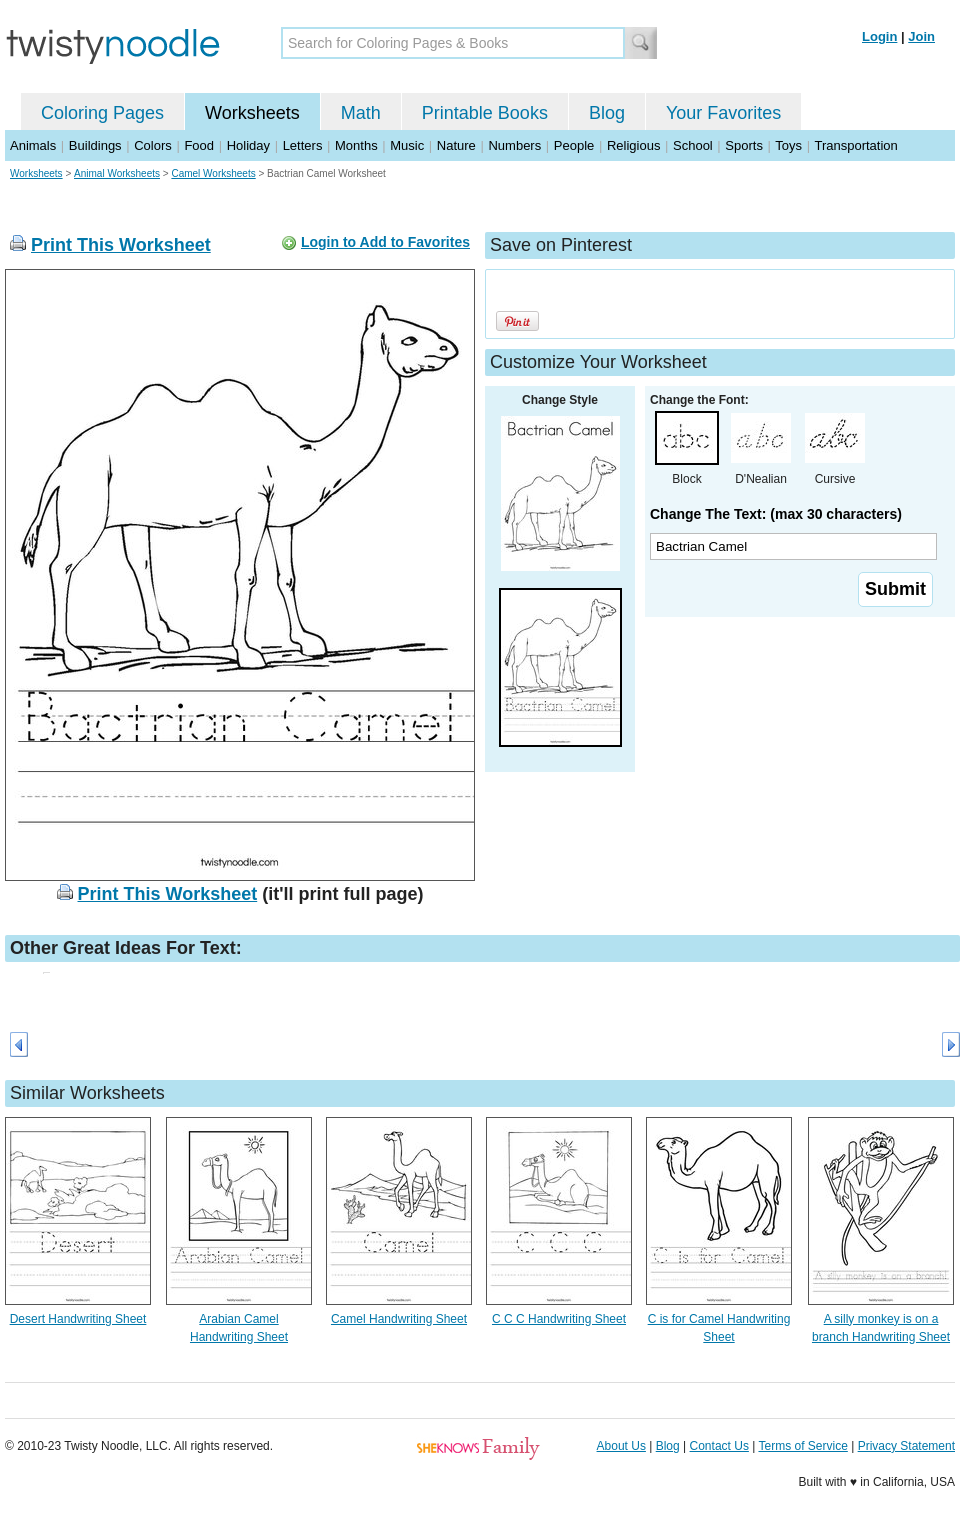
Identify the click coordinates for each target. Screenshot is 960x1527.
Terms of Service (802, 1446)
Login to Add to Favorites (385, 242)
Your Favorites (723, 113)
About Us (621, 1446)
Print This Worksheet (121, 245)
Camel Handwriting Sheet (399, 1319)
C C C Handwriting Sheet (559, 1319)
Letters (303, 145)
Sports (744, 145)
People (574, 145)
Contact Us (719, 1446)
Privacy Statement (906, 1446)
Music (407, 145)
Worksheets (252, 113)
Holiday (248, 145)
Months (356, 145)
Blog (607, 113)
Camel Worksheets (213, 173)
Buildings (95, 145)
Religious (633, 145)
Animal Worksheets (117, 173)
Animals (33, 145)
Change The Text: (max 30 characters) (776, 514)
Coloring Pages (102, 113)
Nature (456, 145)
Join (921, 36)
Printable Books (485, 113)
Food (199, 145)
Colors (153, 145)
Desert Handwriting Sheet (78, 1319)
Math (361, 113)
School (693, 145)
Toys (788, 145)
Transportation (855, 145)
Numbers (514, 145)
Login (879, 36)
